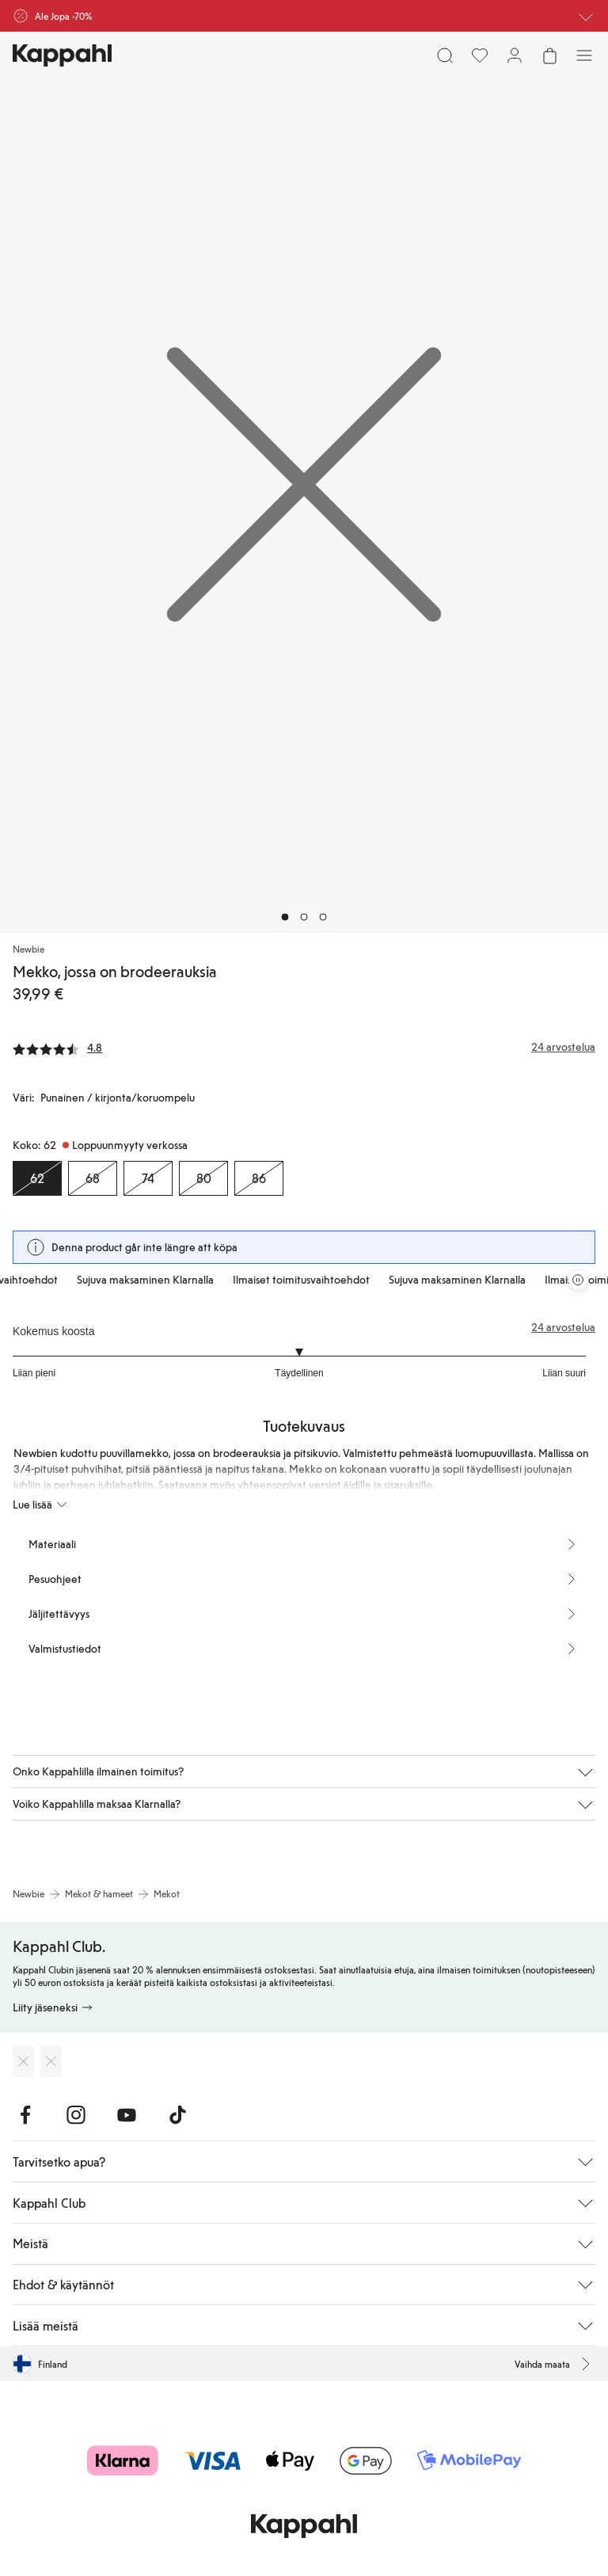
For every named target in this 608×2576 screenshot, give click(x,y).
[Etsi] (445, 55)
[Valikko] (584, 55)
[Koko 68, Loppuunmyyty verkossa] (92, 1178)
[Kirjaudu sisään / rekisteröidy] (514, 55)
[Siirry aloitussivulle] (62, 55)
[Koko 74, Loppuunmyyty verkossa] (148, 1178)
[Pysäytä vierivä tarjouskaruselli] (577, 1279)
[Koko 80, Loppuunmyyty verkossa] (203, 1178)
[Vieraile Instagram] (76, 2115)
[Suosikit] (479, 55)
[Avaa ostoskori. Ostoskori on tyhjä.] (549, 55)
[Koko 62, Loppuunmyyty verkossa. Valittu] (37, 1178)
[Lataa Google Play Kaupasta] (51, 2061)
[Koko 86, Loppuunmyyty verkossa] (258, 1178)
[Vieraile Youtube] (126, 2115)
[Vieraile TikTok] (177, 2115)
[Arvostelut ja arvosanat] (304, 1046)
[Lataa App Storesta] (23, 2061)
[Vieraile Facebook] (25, 2115)
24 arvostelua (563, 1327)
